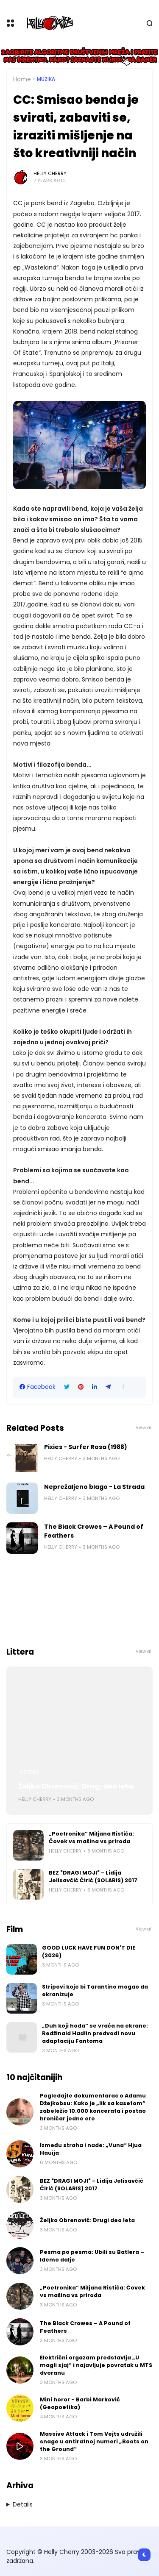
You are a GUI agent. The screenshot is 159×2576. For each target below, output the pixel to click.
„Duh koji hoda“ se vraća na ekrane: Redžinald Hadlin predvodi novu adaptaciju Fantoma (95, 2033)
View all (144, 1427)
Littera (29, 1772)
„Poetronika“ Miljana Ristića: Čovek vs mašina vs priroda (91, 1837)
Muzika (46, 79)
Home (22, 79)
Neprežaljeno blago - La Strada (94, 1487)
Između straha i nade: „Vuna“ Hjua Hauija (91, 2149)
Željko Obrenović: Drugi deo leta (75, 1786)
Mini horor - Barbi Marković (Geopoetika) (80, 2403)
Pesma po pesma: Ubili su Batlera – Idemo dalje (92, 2255)
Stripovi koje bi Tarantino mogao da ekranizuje (95, 1990)
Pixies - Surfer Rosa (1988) (85, 1447)
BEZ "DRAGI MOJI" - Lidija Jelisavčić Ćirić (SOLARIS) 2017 (93, 1876)
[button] (123, 1387)
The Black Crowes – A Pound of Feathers (93, 1531)
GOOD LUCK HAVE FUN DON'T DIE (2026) (88, 1951)
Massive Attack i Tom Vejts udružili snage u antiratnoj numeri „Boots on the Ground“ (94, 2441)
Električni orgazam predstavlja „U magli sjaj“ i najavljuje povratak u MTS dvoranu (96, 2365)
